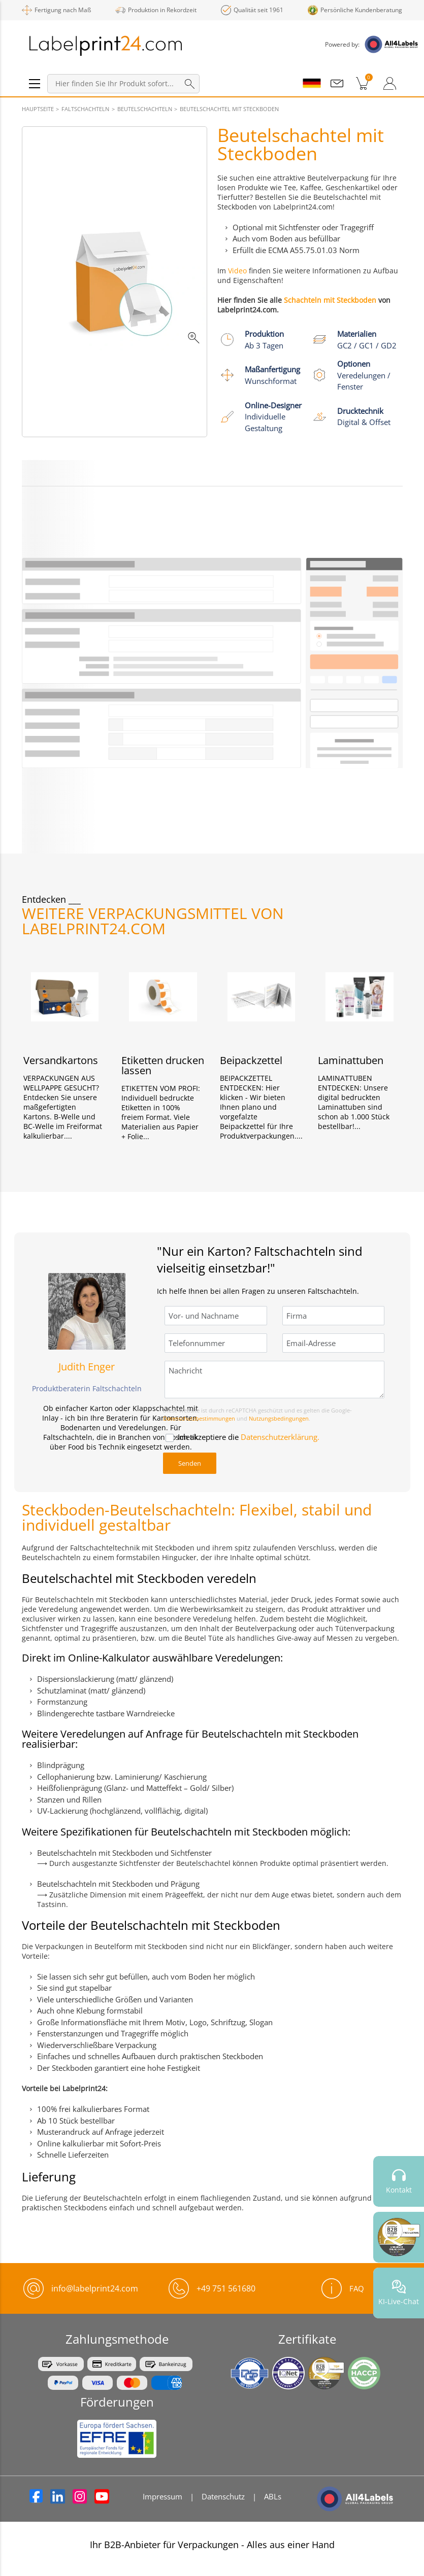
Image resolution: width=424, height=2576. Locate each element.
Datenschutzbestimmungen (199, 1418)
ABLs (272, 2496)
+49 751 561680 (226, 2288)
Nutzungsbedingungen (279, 1418)
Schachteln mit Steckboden (330, 300)
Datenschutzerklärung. (280, 1437)
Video (237, 270)
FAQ (342, 2288)
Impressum (162, 2496)
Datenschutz (223, 2496)
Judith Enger (86, 1366)
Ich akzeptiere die (248, 1437)
